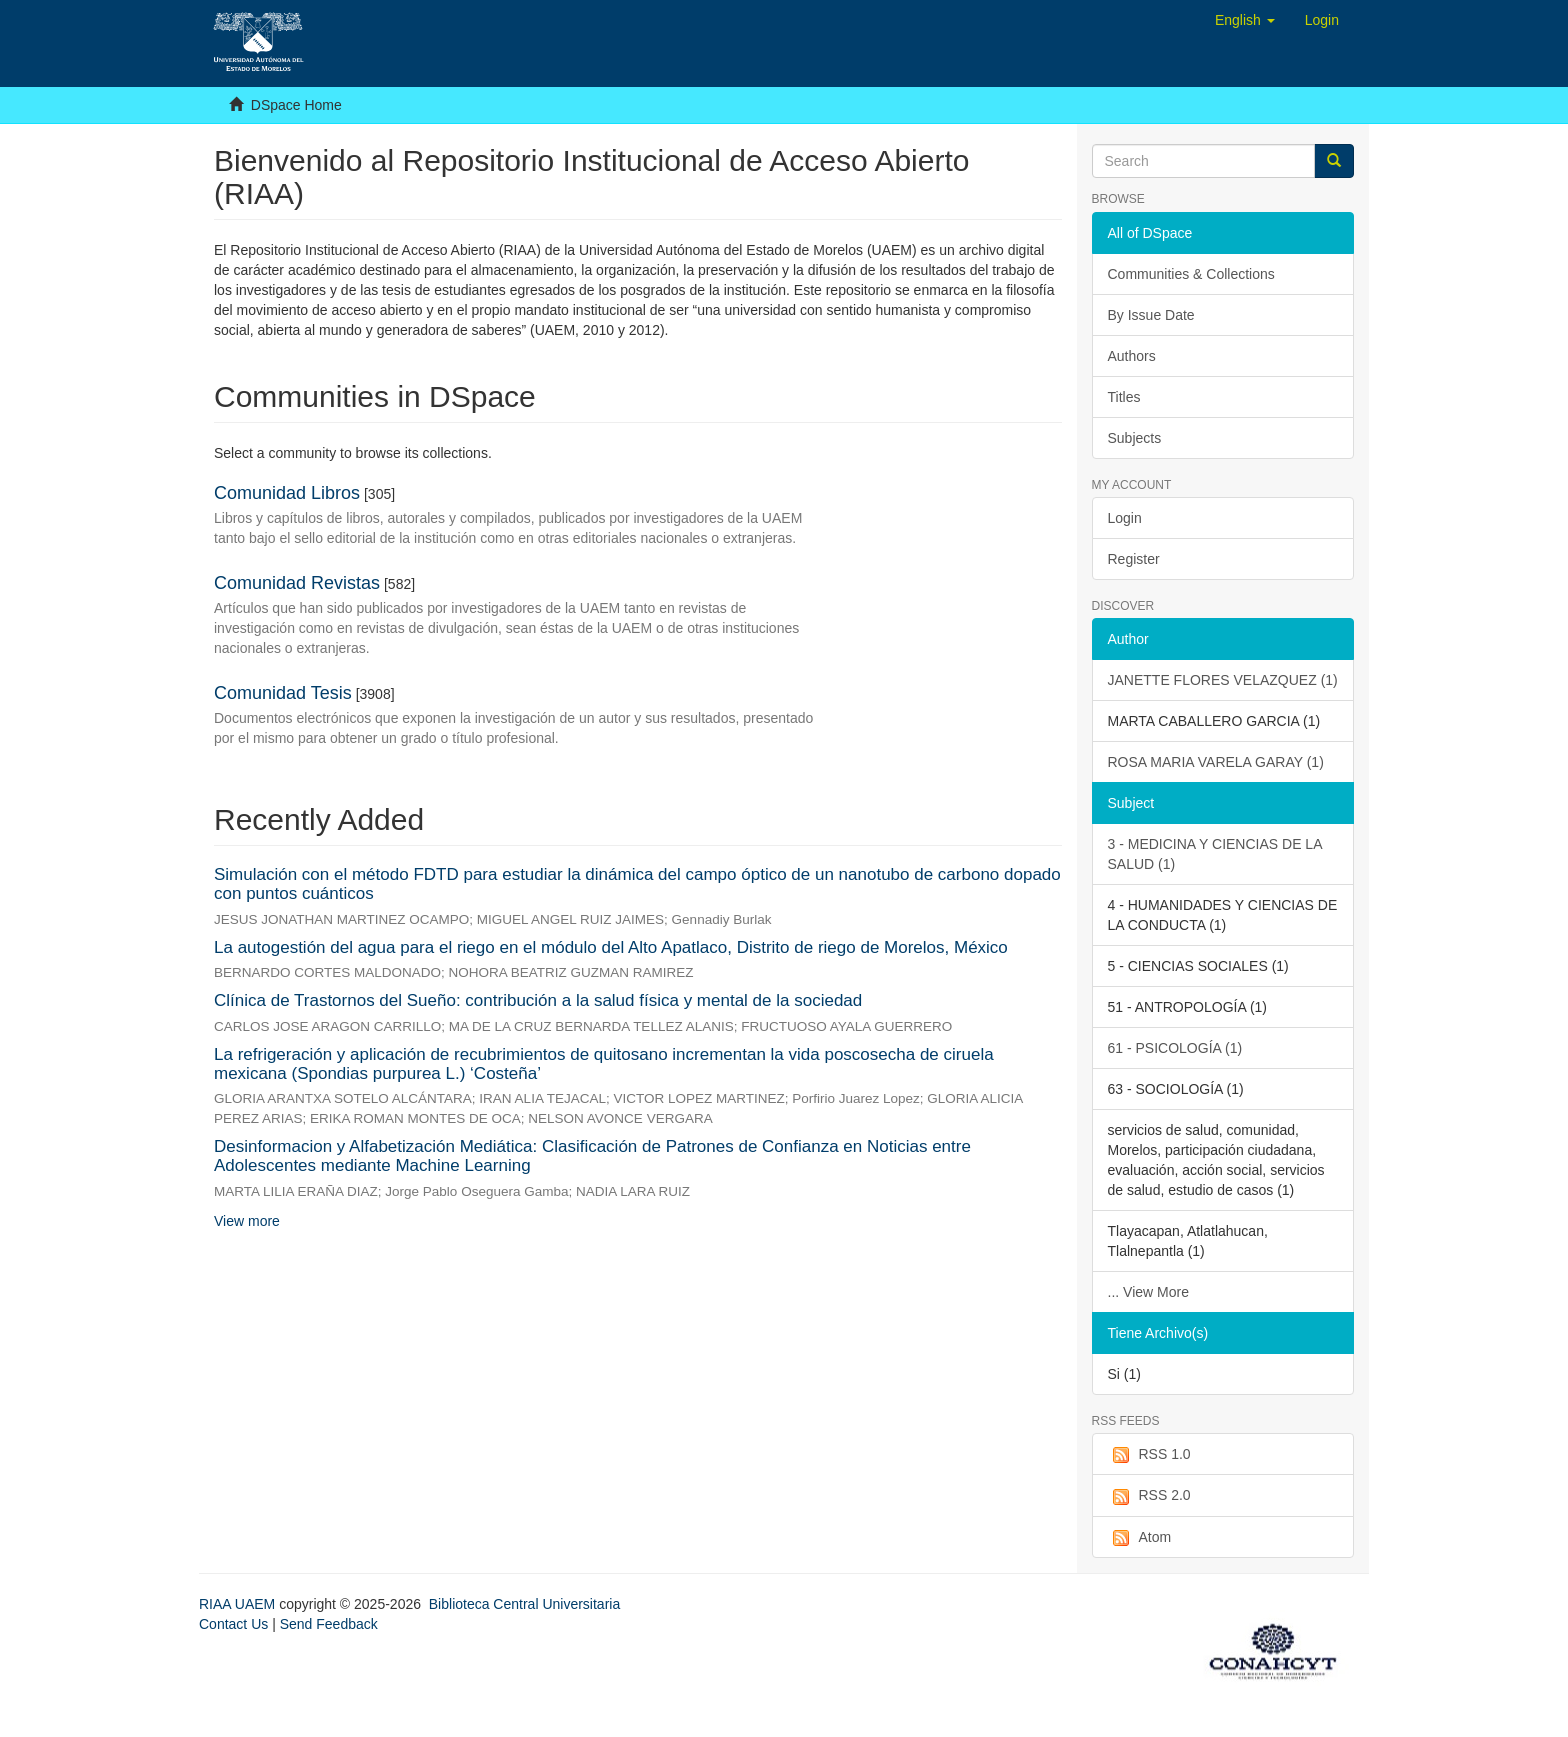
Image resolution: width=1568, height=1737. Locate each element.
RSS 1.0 (1149, 1455)
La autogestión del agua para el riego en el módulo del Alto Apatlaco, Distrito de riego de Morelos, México (611, 947)
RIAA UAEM (239, 1604)
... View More (1148, 1292)
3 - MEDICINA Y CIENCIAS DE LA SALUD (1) (1215, 854)
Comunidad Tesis (283, 693)
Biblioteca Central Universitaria (524, 1604)
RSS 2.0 (1149, 1496)
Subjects (1135, 438)
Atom (1140, 1538)
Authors (1132, 356)
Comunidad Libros (287, 493)
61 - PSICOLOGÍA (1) (1175, 1048)
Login (1125, 518)
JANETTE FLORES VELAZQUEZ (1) (1223, 680)
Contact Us (233, 1624)
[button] (1245, 20)
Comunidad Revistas (297, 583)
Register (1134, 559)
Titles (1124, 397)
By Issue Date (1151, 315)
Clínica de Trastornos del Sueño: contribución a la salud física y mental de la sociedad (538, 1000)
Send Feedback (329, 1624)
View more (247, 1221)
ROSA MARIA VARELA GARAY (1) (1216, 762)
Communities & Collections (1191, 274)
